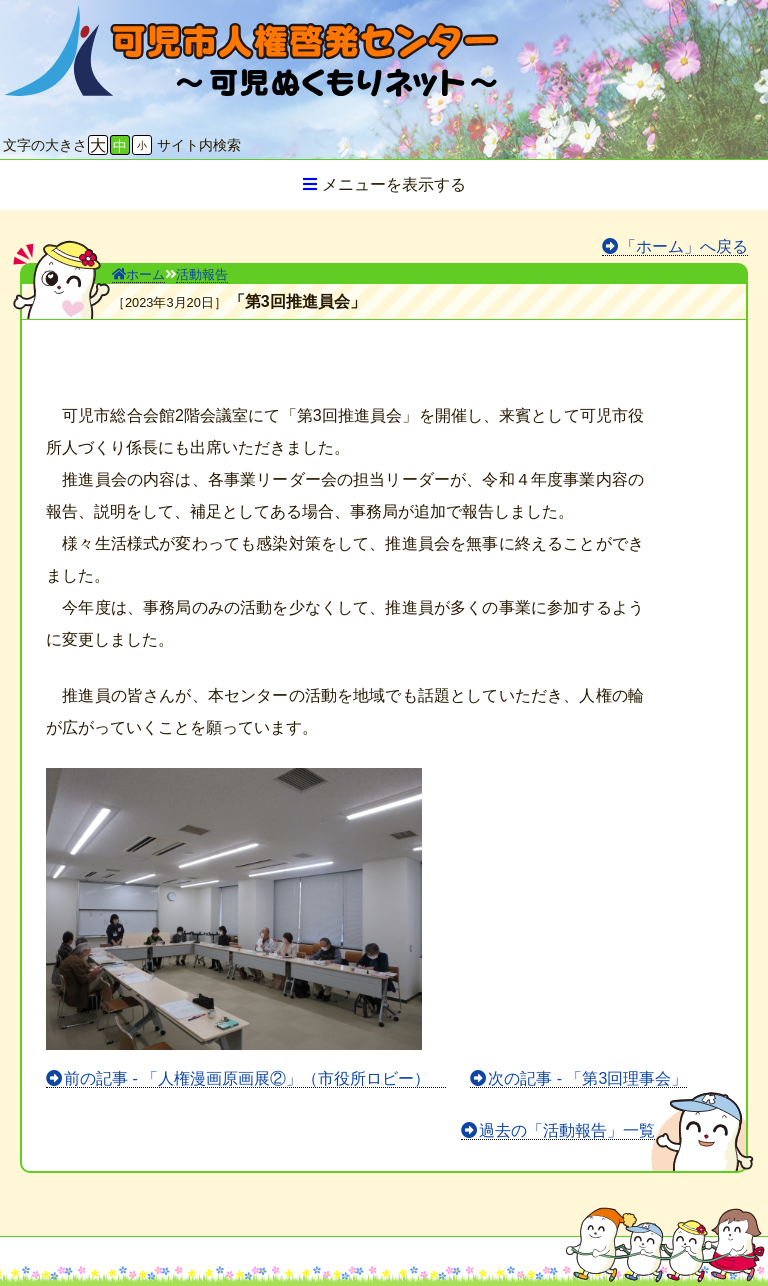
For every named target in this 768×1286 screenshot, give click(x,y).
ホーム (138, 274)
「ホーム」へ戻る (684, 246)
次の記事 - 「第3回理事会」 (587, 1078)
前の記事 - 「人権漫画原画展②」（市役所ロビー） (255, 1078)
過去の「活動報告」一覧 (567, 1130)
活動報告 (202, 274)
